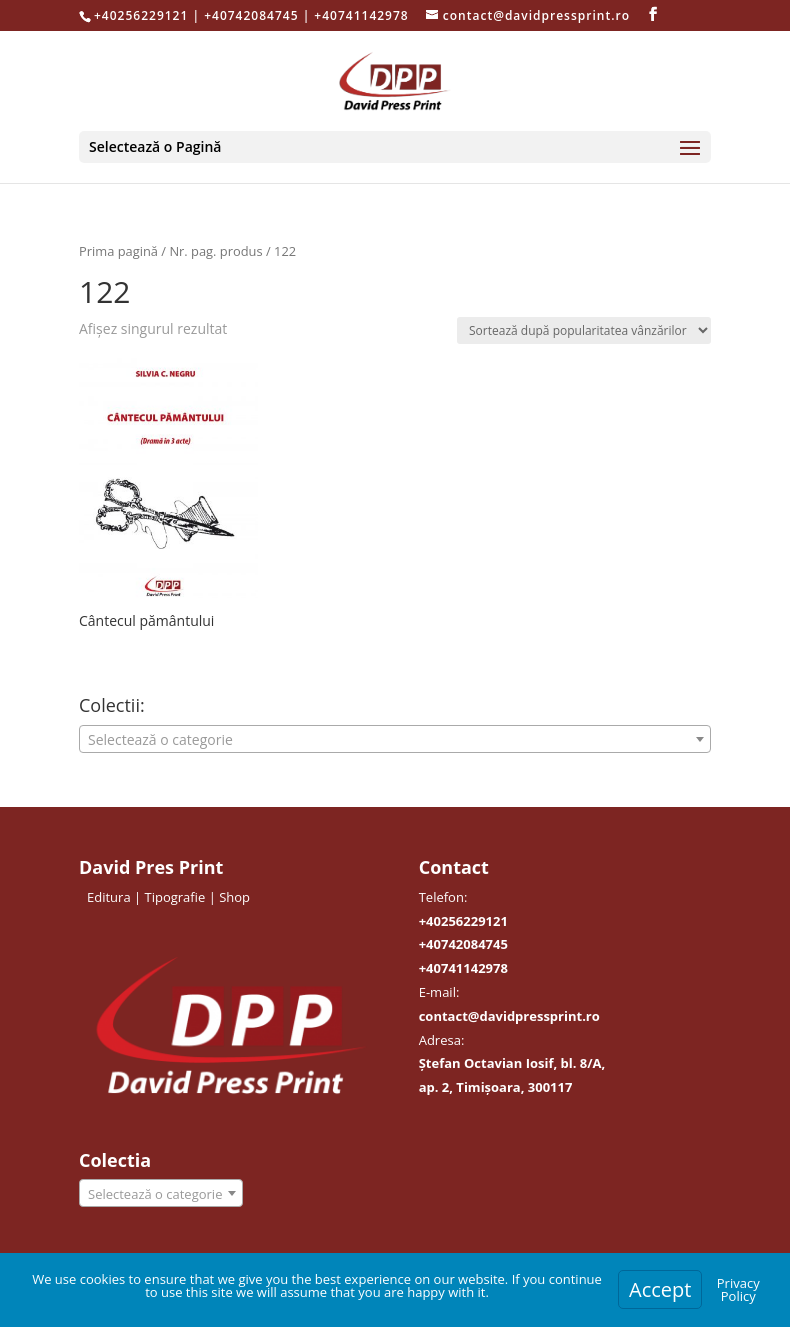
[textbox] (395, 740)
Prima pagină (118, 251)
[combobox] (395, 739)
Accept (660, 1289)
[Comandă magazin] (584, 330)
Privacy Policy (738, 1289)
